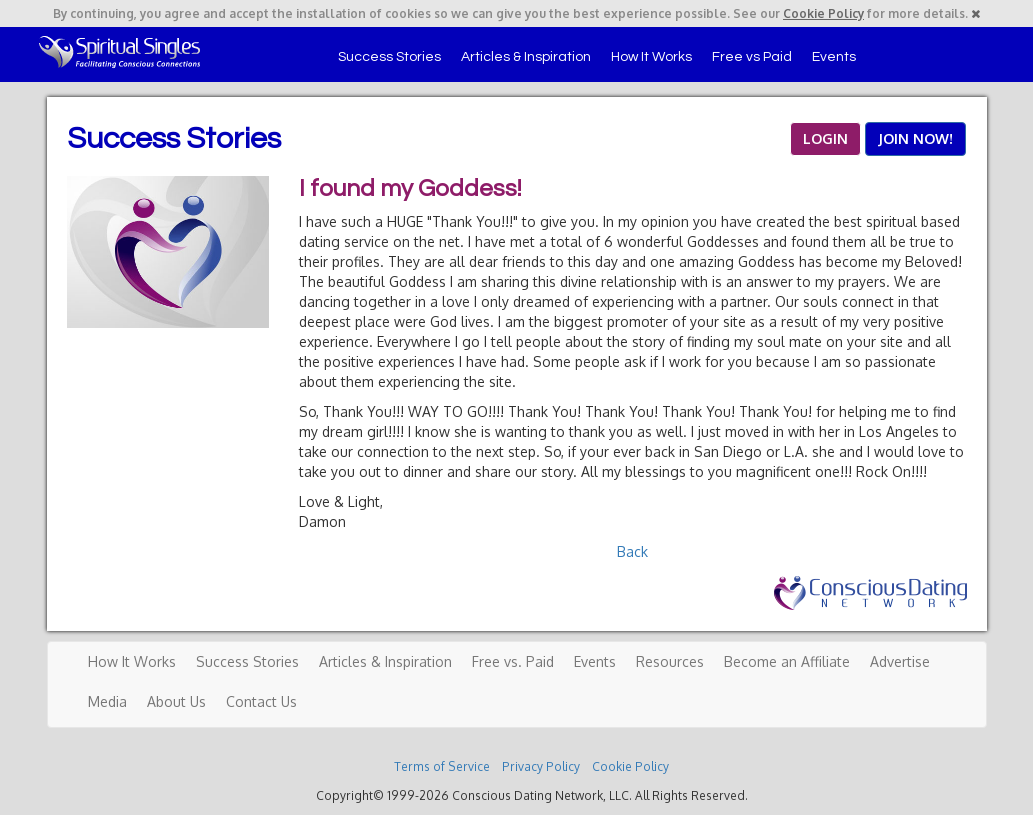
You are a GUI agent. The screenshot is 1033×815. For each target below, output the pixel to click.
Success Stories (389, 57)
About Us (176, 701)
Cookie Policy (823, 13)
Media (107, 701)
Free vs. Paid (513, 661)
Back (632, 551)
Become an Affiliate (787, 661)
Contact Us (261, 701)
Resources (670, 661)
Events (834, 57)
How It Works (651, 57)
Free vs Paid (752, 57)
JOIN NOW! (915, 138)
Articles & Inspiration (526, 57)
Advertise (900, 661)
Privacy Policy (541, 766)
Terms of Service (442, 766)
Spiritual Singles (119, 52)
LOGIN (825, 138)
